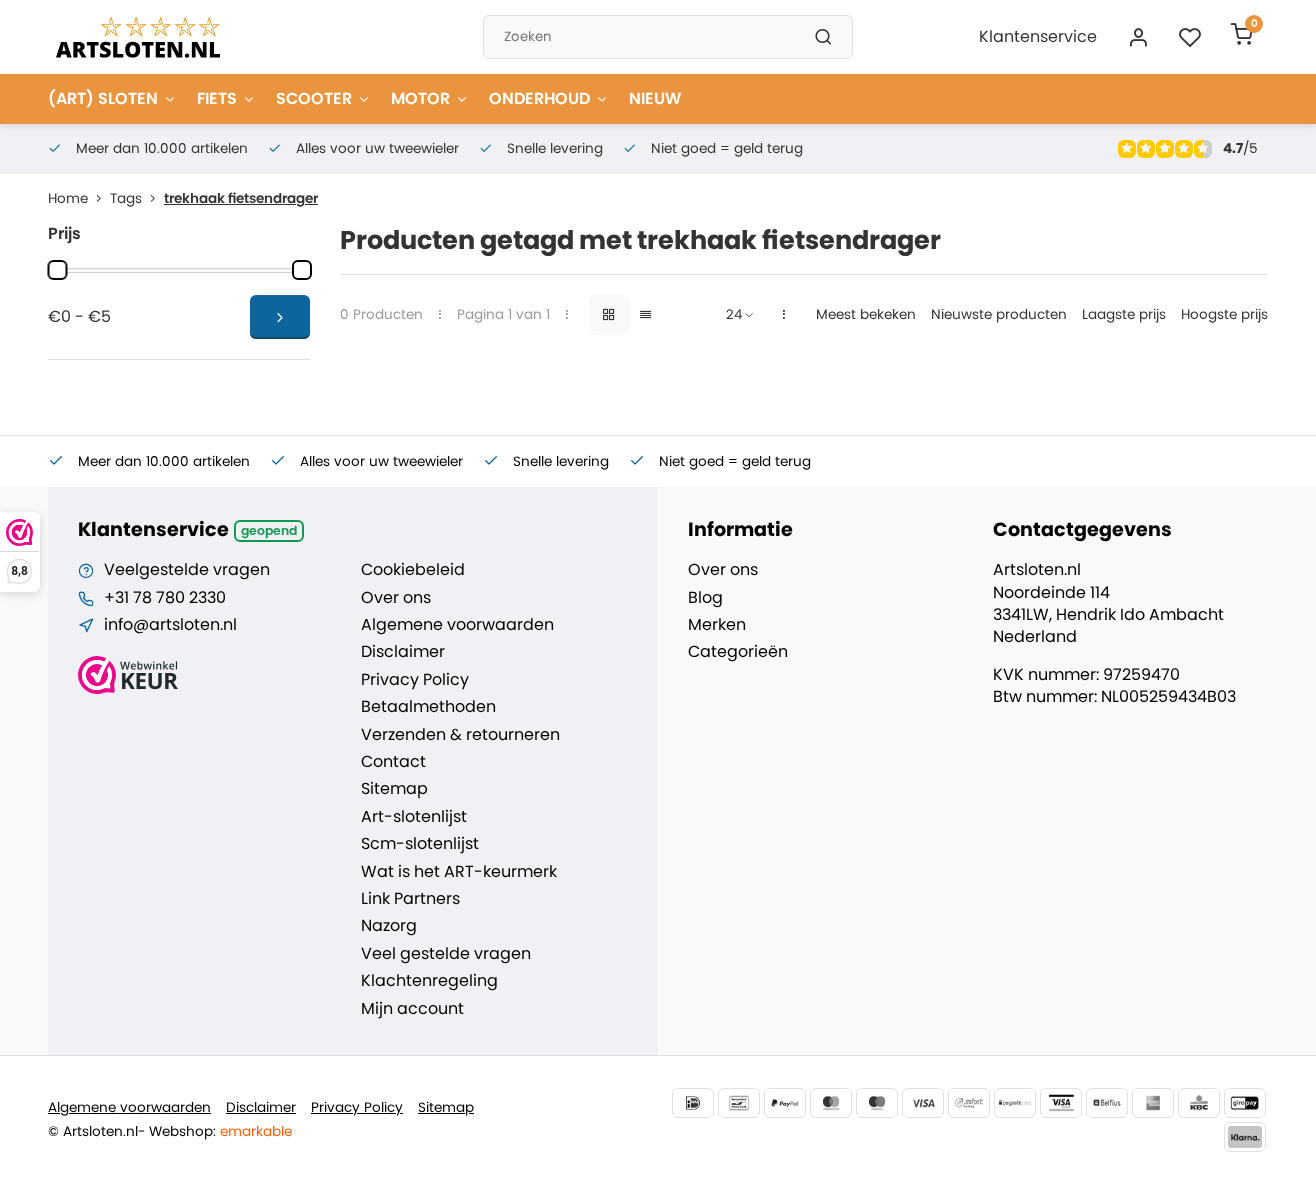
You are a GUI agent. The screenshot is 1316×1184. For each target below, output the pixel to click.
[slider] (57, 270)
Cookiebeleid (413, 570)
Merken (717, 625)
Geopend (269, 530)
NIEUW (655, 98)
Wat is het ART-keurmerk (459, 872)
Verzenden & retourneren (460, 735)
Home (79, 198)
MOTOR (430, 98)
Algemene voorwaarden (457, 625)
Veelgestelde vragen (187, 570)
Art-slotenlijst (414, 817)
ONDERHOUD (549, 98)
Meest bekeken (866, 314)
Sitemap (394, 789)
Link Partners (410, 899)
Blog (705, 598)
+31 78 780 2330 (165, 598)
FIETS (226, 98)
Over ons (396, 598)
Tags (137, 198)
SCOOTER (323, 98)
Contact (393, 762)
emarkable (256, 1131)
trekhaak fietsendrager (241, 198)
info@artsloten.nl (170, 625)
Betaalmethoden (428, 707)
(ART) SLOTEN (112, 98)
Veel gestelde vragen (446, 954)
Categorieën (738, 652)
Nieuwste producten (999, 314)
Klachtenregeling (429, 981)
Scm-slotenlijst (420, 844)
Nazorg (389, 926)
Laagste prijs (1124, 314)
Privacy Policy (415, 680)
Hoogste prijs (1224, 314)
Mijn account (412, 1009)
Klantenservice (1038, 36)
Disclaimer (403, 652)
